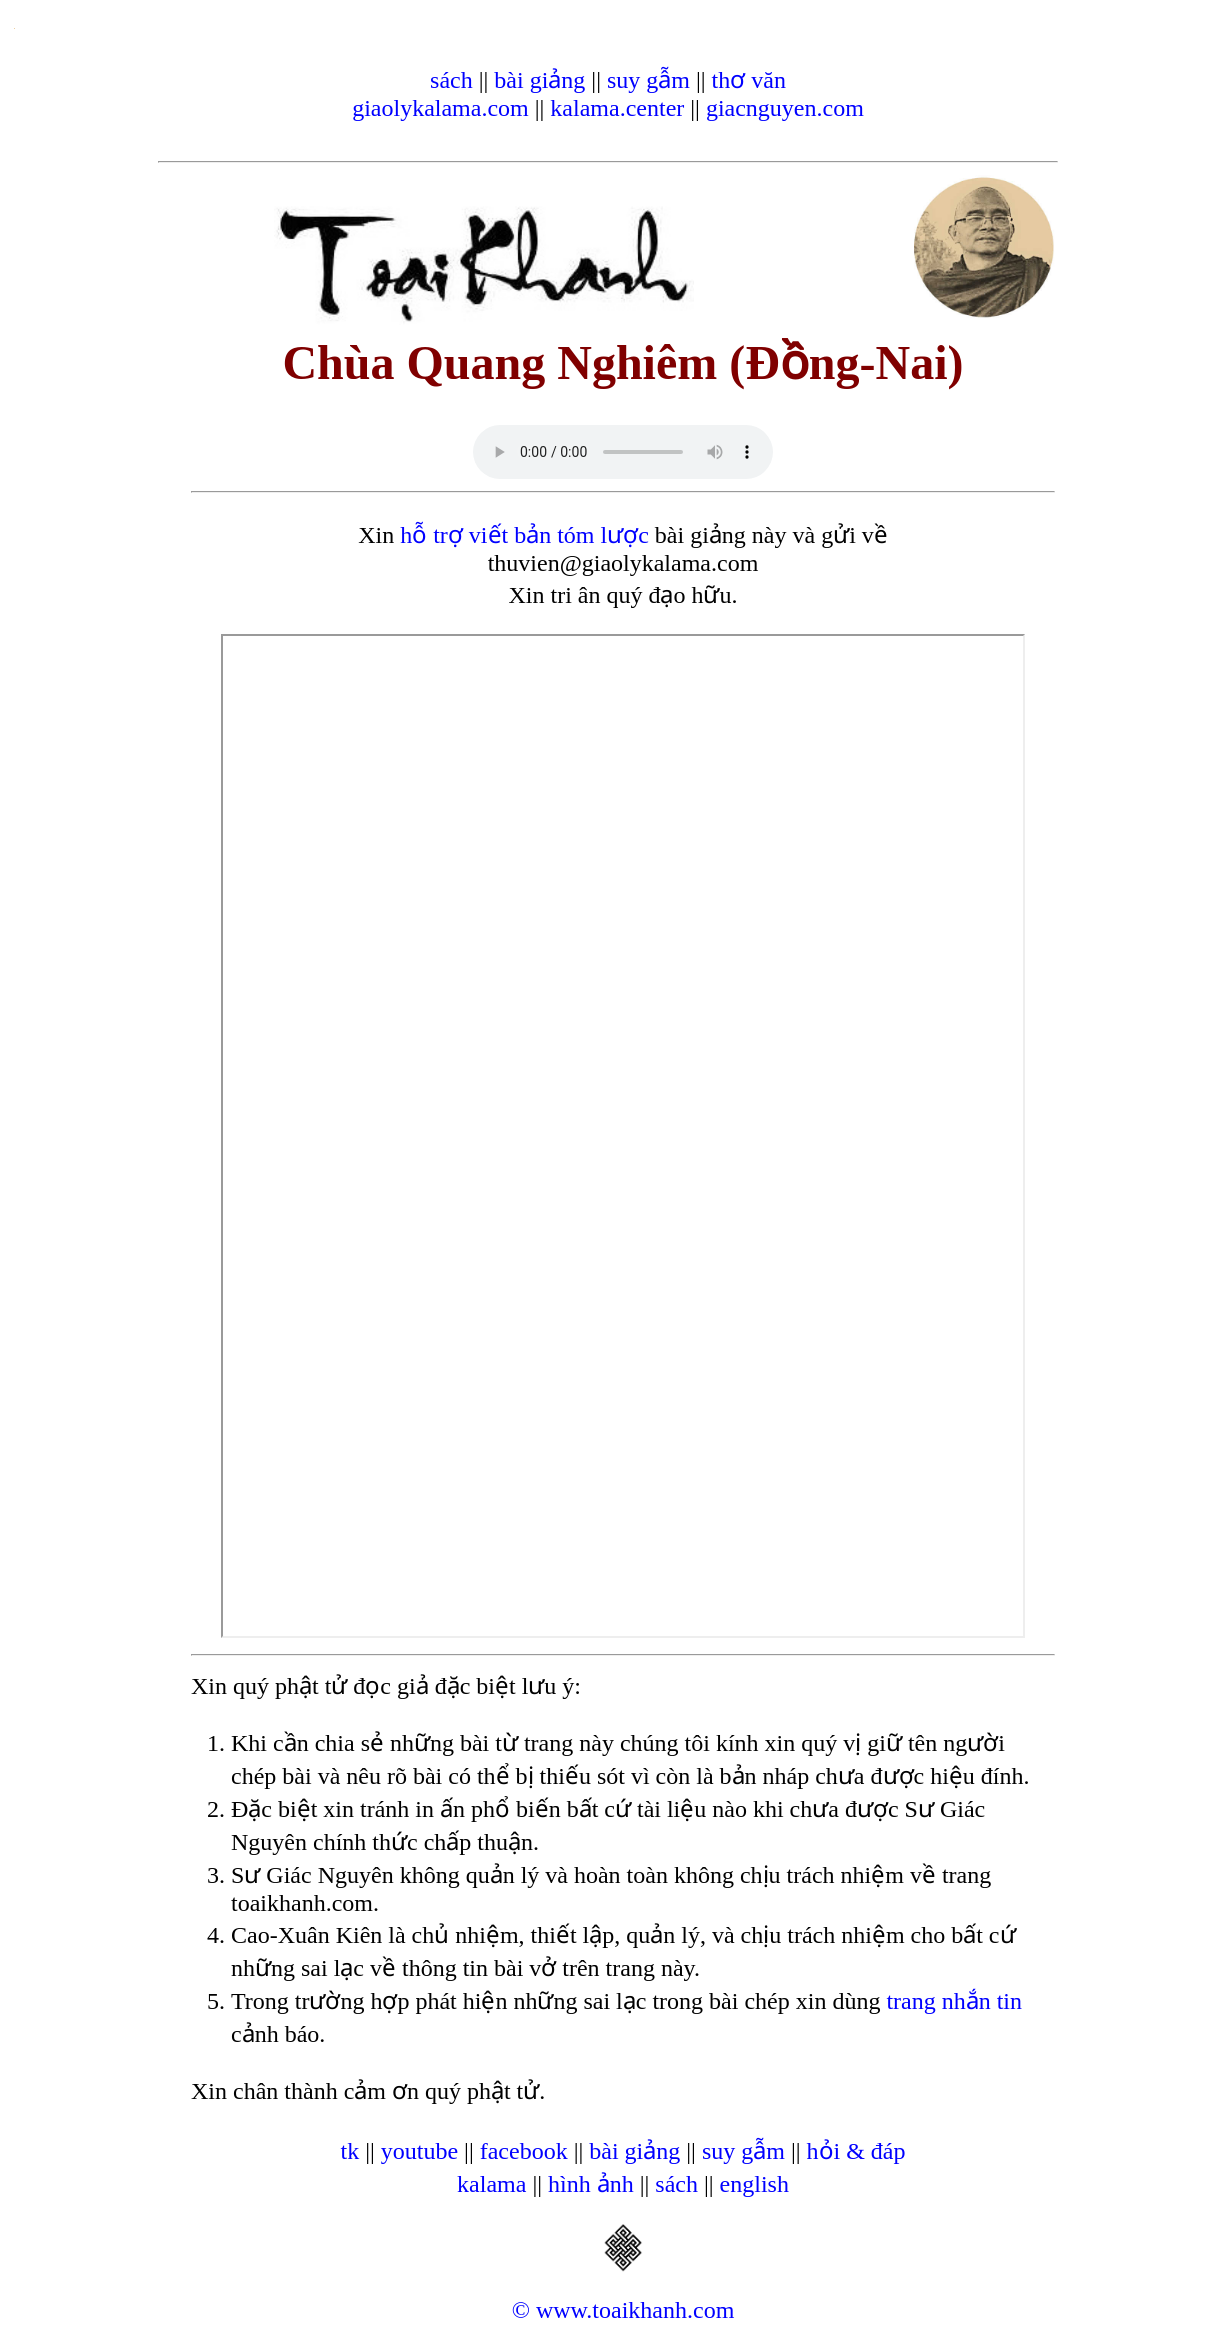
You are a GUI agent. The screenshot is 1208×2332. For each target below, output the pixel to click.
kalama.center (617, 108)
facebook (524, 2151)
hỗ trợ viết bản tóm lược (524, 535)
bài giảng (539, 80)
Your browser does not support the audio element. (623, 452)
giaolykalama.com (440, 108)
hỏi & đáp (856, 2151)
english (754, 2184)
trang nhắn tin (954, 2001)
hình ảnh (591, 2184)
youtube (419, 2151)
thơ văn (749, 80)
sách (451, 80)
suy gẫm (648, 80)
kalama (491, 2184)
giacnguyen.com (785, 108)
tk (349, 2151)
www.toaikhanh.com (635, 2310)
